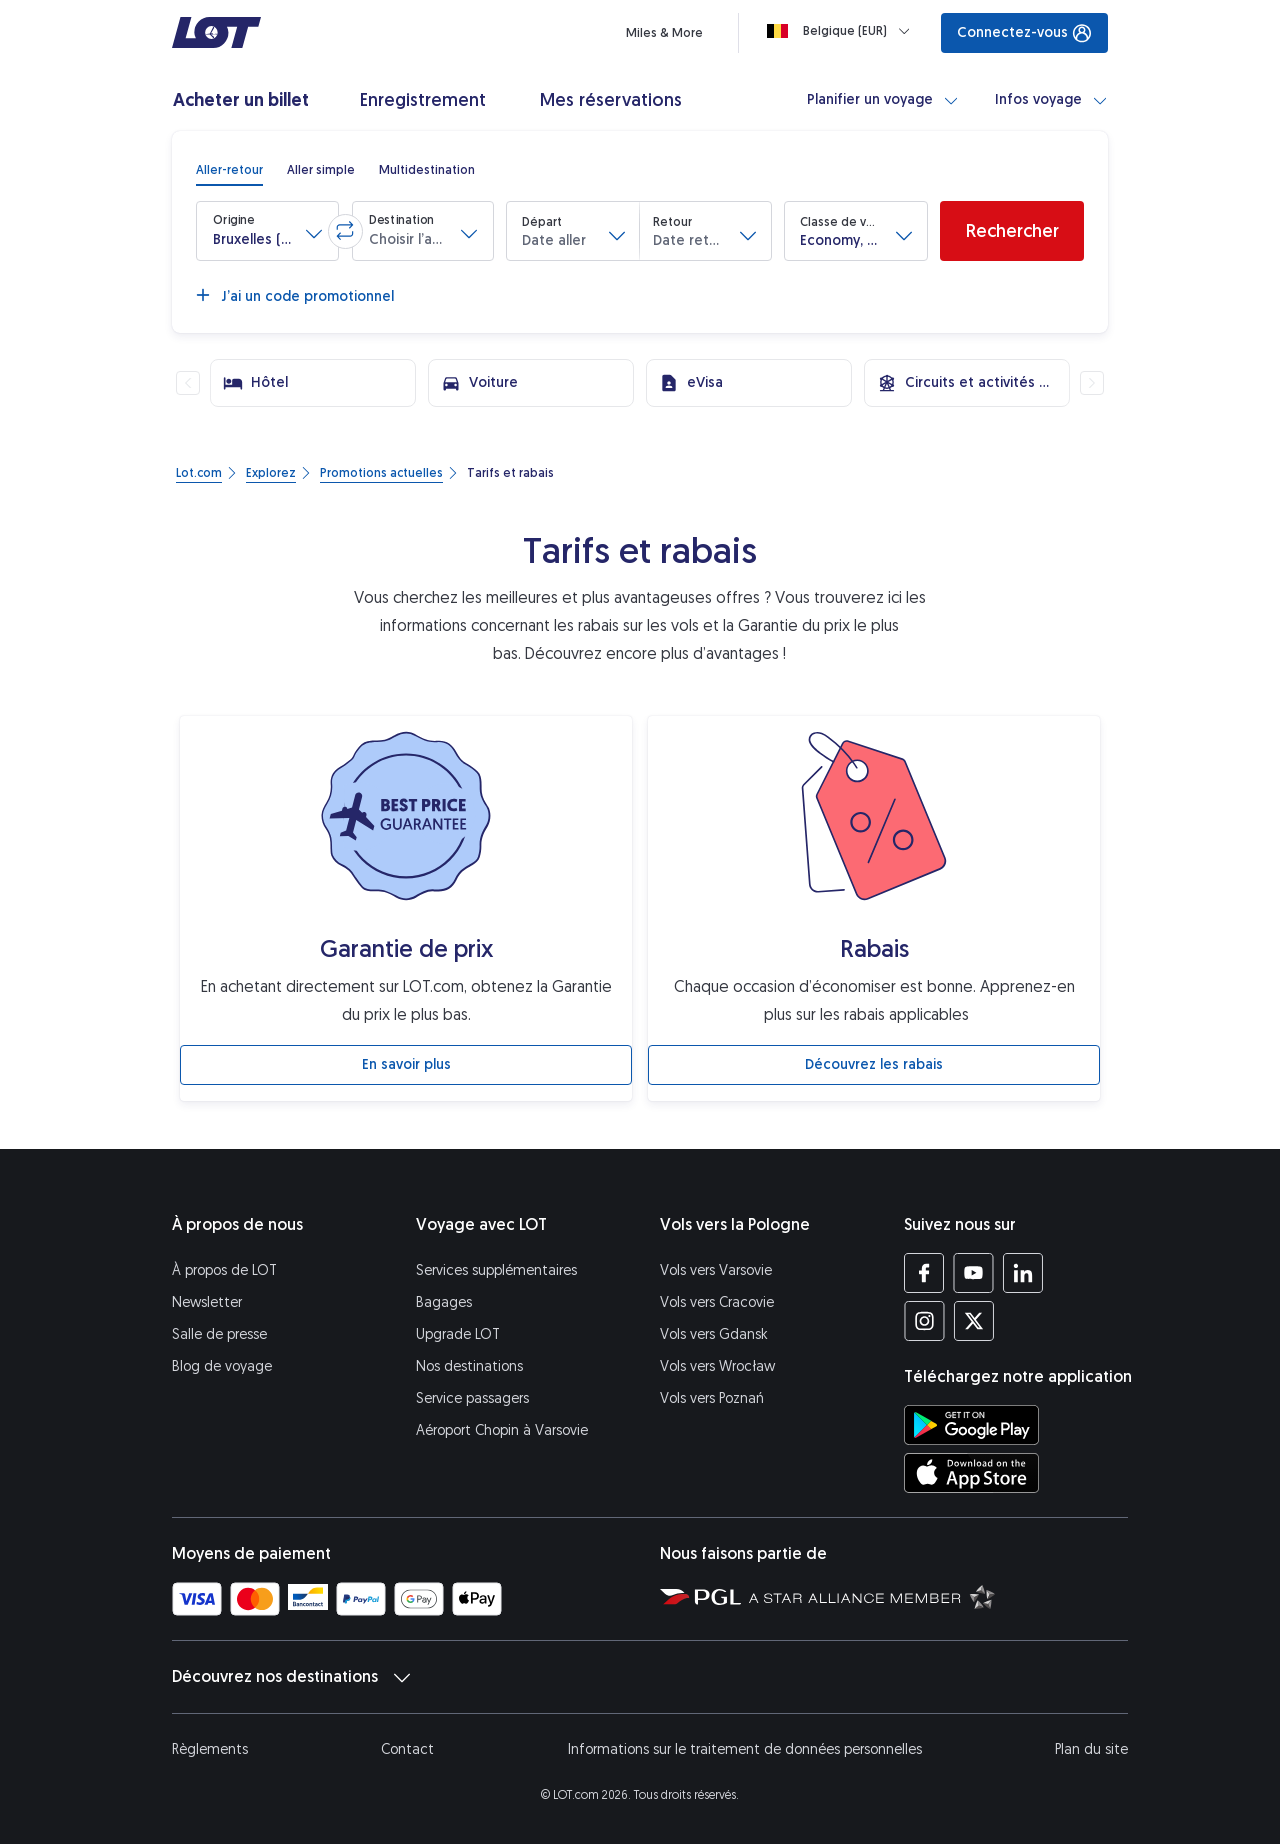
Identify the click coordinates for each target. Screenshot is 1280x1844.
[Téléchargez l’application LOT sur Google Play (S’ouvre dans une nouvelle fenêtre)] (971, 1425)
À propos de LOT (224, 1270)
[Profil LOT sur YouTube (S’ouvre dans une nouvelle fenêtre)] (973, 1273)
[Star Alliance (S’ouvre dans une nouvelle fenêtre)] (872, 1596)
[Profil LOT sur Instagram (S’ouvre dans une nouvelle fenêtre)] (924, 1321)
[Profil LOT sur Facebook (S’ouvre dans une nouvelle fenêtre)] (924, 1273)
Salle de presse (219, 1334)
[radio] (229, 170)
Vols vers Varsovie (716, 1270)
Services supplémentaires (496, 1270)
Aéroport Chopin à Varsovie (502, 1430)
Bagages (444, 1302)
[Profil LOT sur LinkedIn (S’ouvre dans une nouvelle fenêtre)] (1022, 1273)
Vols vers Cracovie (717, 1302)
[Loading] (842, 31)
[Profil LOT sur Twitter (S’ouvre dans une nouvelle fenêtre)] (973, 1321)
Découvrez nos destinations (291, 1677)
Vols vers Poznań (712, 1398)
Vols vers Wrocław (717, 1366)
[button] (267, 231)
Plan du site (1091, 1749)
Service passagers (472, 1398)
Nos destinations (469, 1366)
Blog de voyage (222, 1366)
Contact (407, 1749)
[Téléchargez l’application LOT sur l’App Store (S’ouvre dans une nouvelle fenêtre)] (971, 1473)
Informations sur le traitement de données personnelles (745, 1749)
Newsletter (207, 1302)
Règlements (210, 1749)
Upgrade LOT (458, 1334)
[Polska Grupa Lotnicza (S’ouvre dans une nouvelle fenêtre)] (700, 1596)
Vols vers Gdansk (714, 1334)
